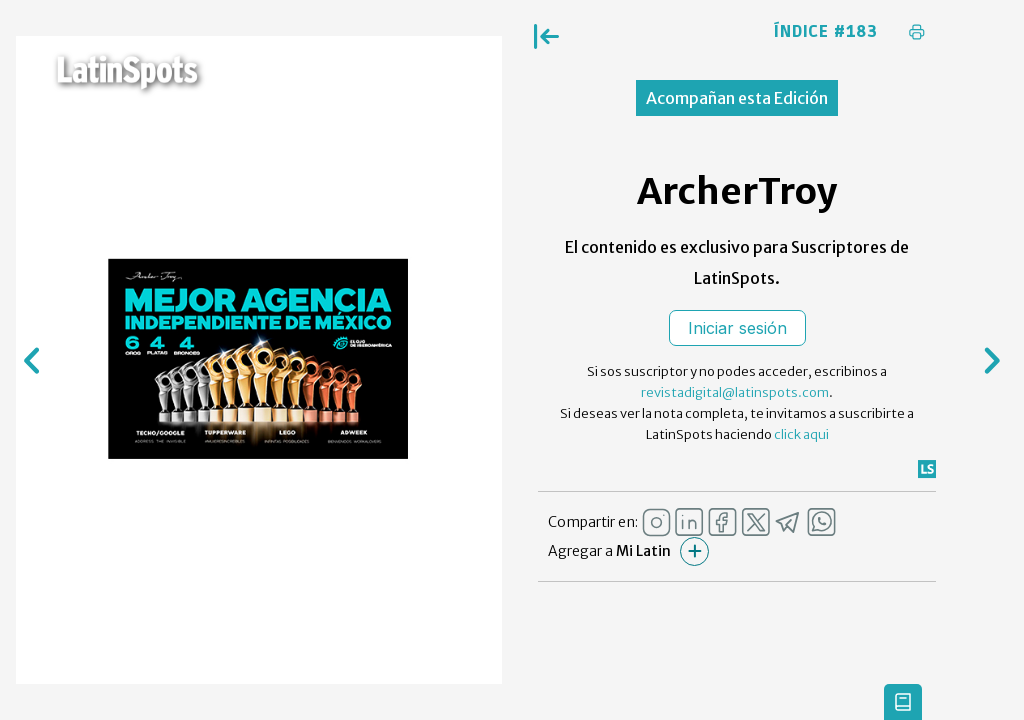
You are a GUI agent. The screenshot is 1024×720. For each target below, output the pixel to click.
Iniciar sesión (737, 328)
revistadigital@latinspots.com (735, 392)
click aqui (801, 434)
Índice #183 (826, 32)
